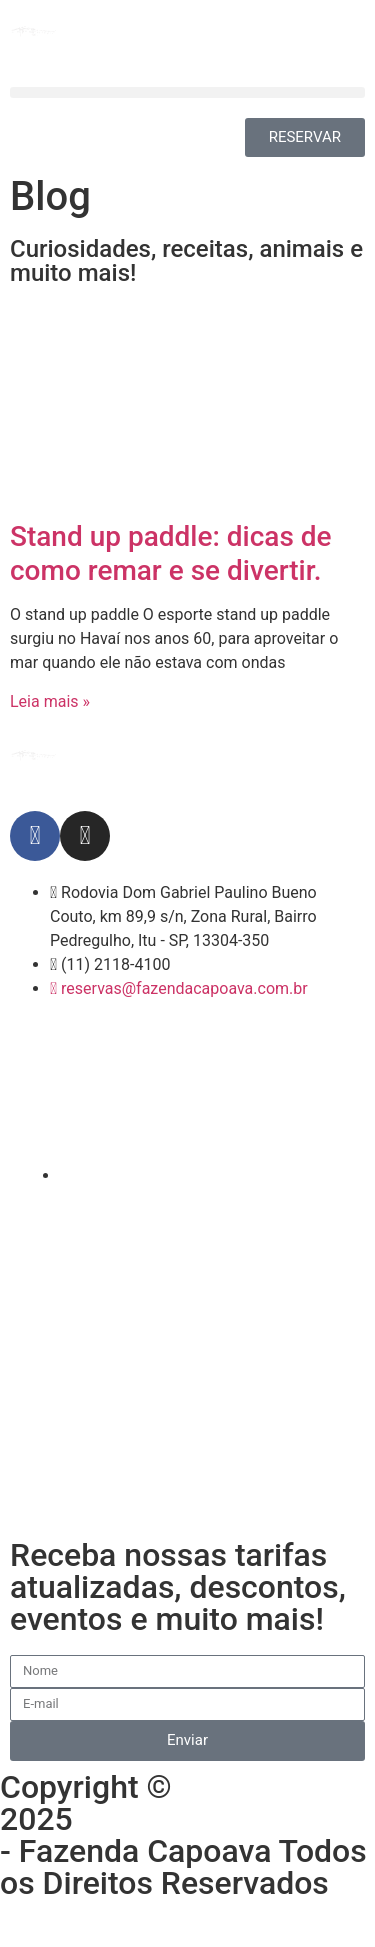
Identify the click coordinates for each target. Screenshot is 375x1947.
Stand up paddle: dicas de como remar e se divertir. (171, 553)
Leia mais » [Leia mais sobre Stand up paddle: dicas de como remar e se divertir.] (50, 701)
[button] (187, 92)
